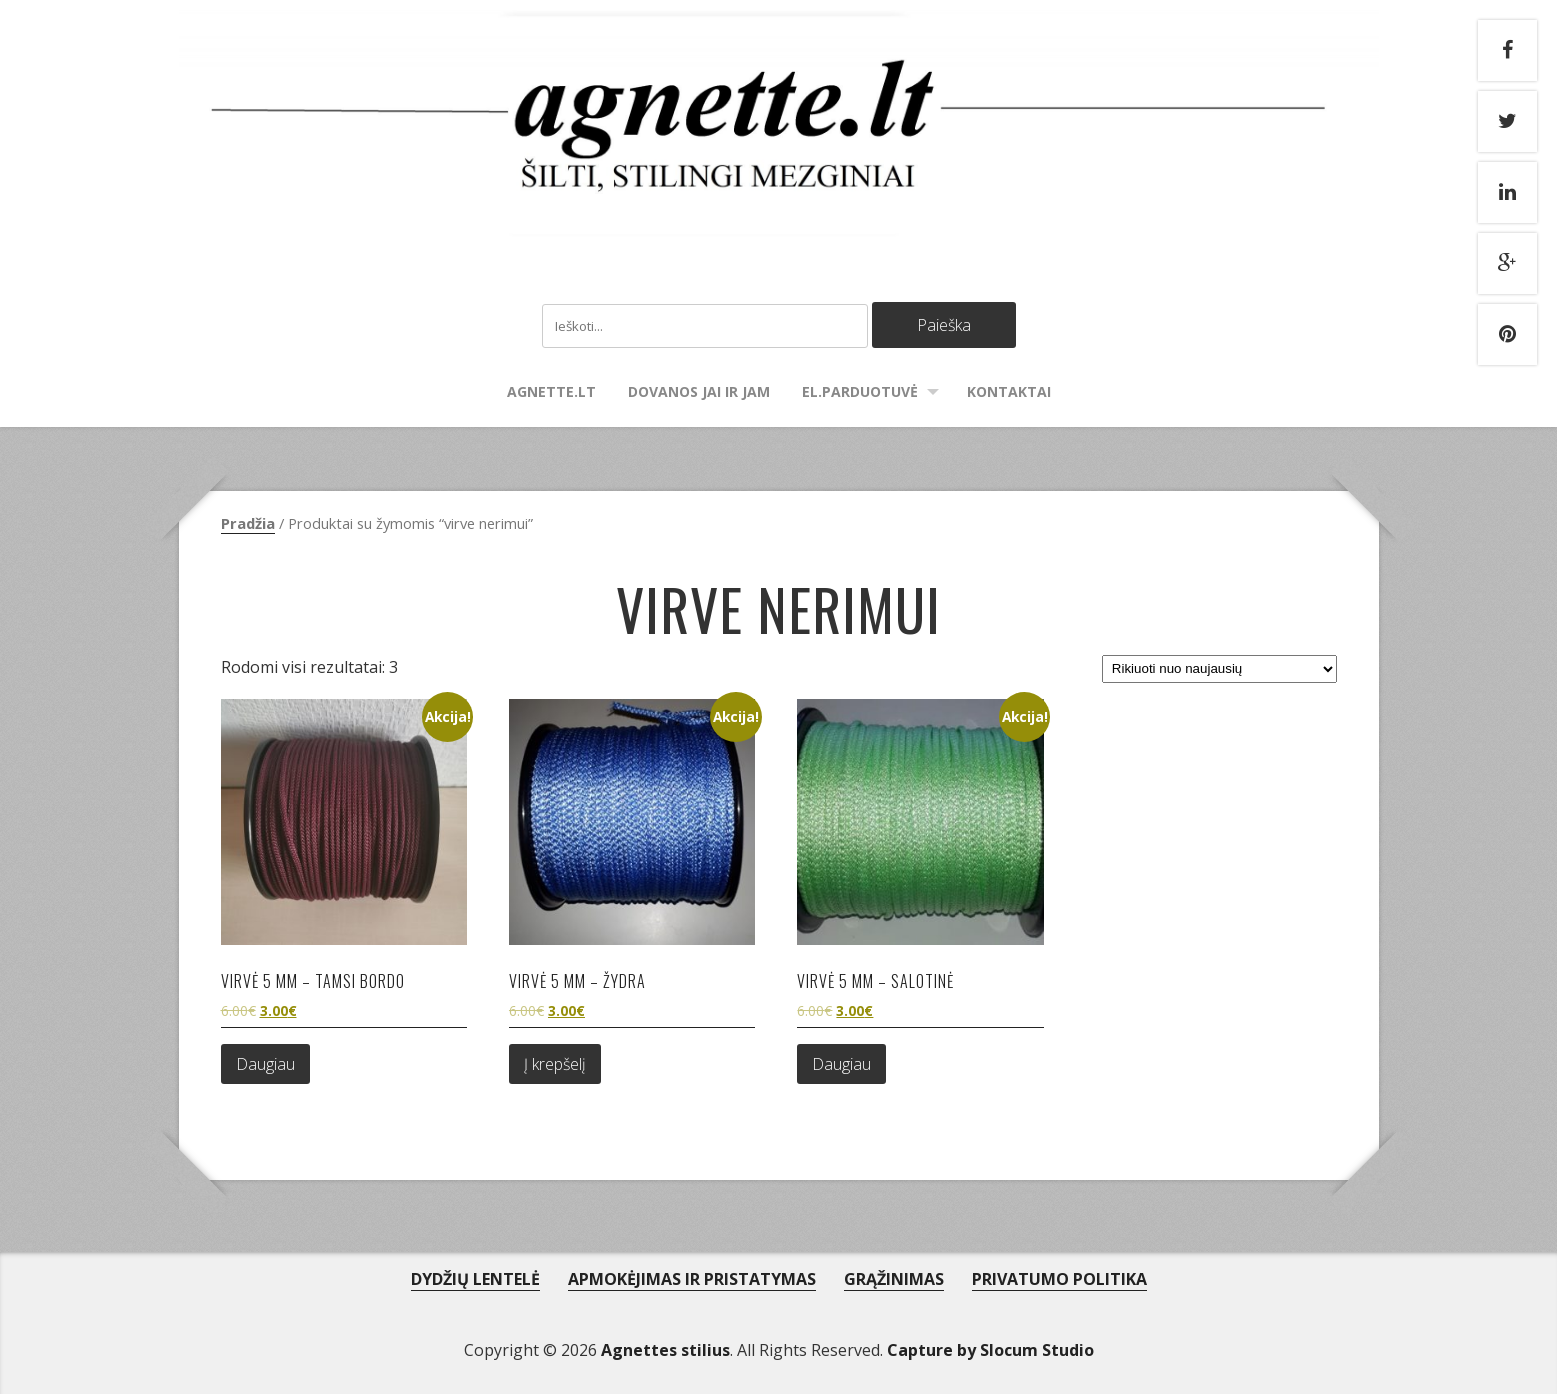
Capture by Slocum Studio (990, 1350)
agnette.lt (551, 391)
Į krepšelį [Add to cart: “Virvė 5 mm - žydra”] (555, 1064)
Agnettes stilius (665, 1350)
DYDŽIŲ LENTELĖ (475, 1279)
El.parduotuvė (860, 391)
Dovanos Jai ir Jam (699, 391)
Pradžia (248, 523)
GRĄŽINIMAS (894, 1279)
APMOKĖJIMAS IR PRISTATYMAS (692, 1279)
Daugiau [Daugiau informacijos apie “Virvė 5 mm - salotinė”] (841, 1064)
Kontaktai (1009, 391)
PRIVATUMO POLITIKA (1059, 1279)
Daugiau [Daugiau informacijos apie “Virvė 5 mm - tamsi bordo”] (265, 1064)
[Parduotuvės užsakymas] (1219, 669)
